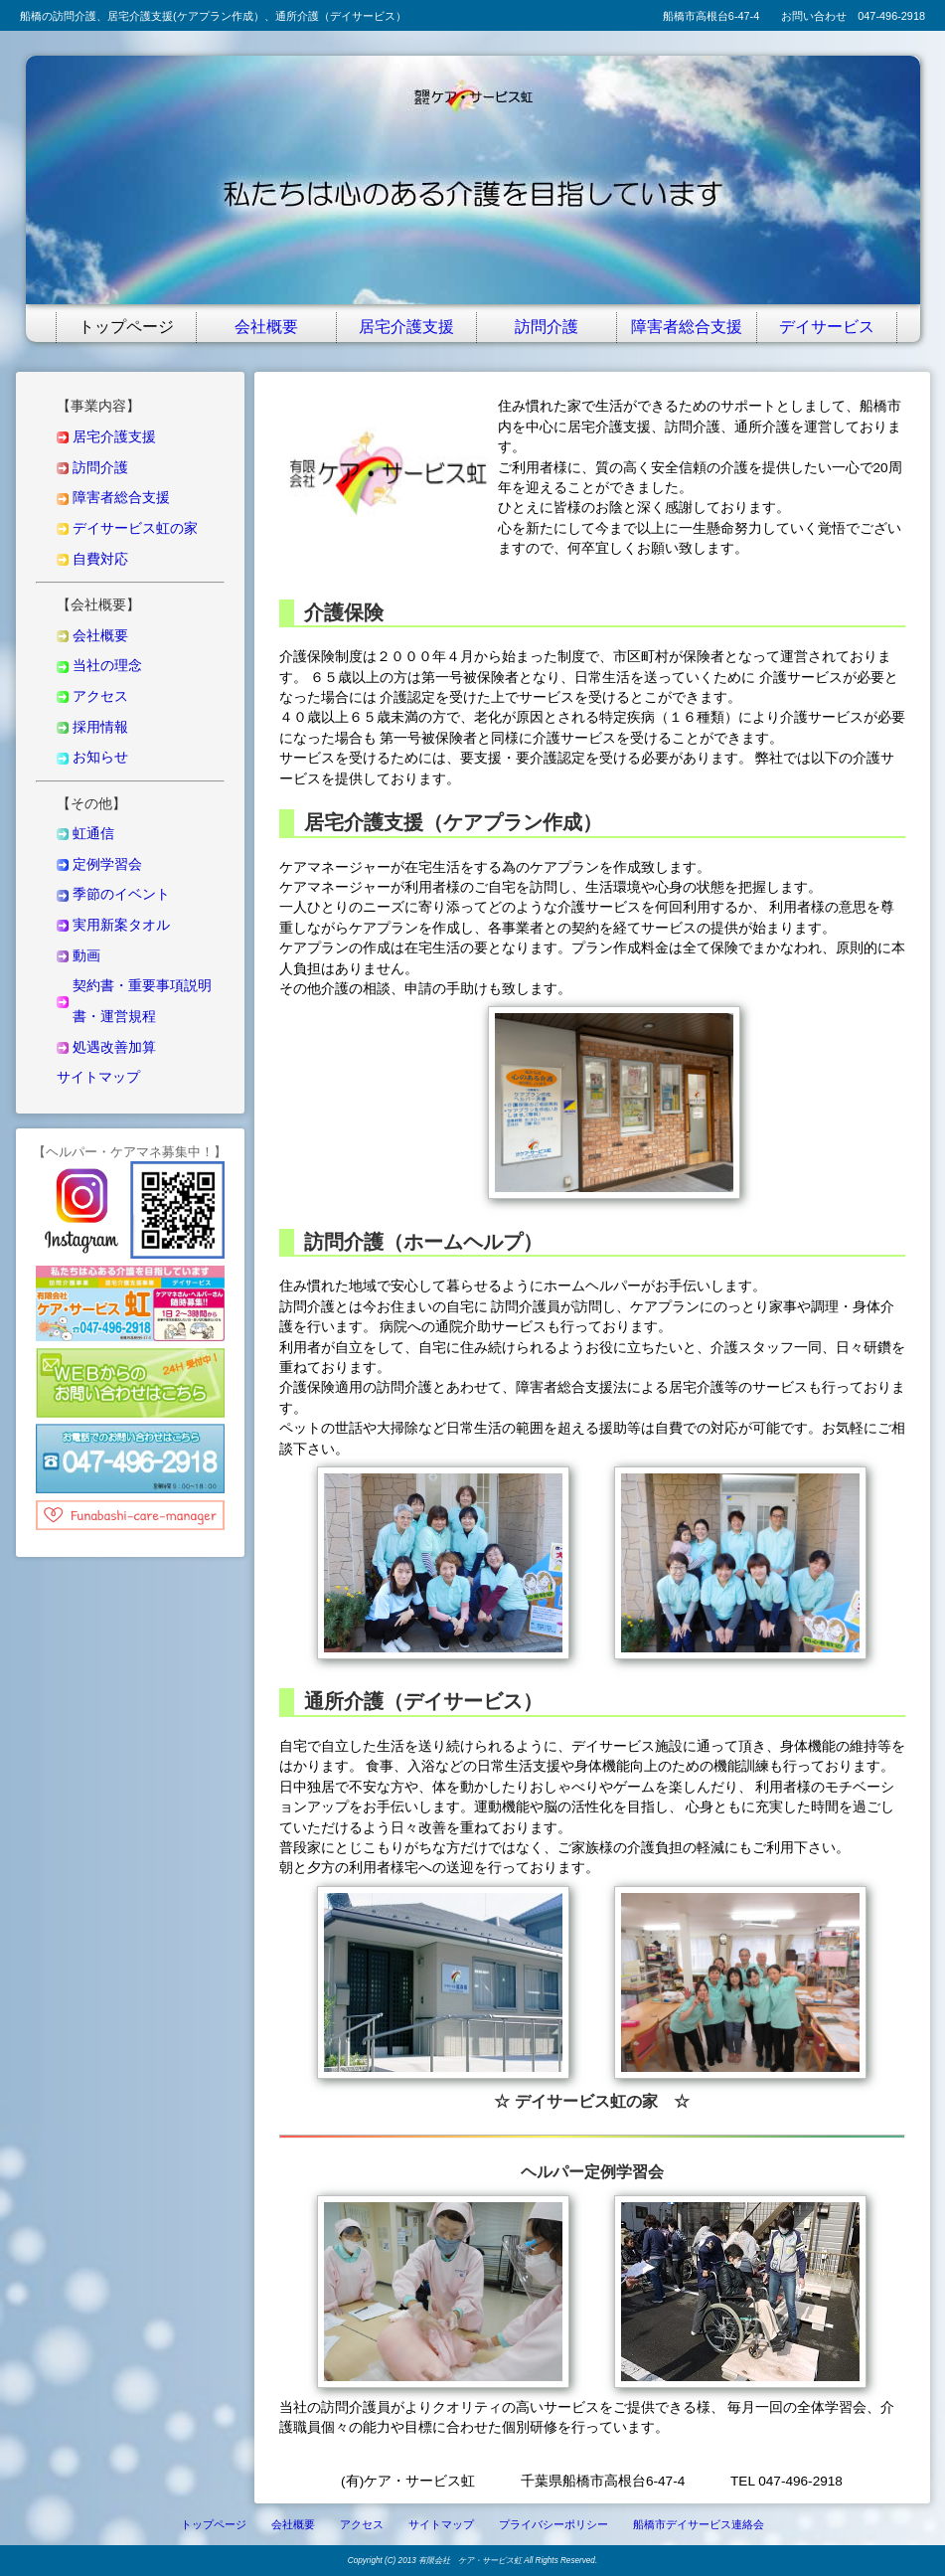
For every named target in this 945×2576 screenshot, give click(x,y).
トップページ (126, 324)
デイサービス (826, 324)
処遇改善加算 (114, 1047)
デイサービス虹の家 (135, 528)
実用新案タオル (121, 925)
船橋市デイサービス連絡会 (698, 2524)
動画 (86, 955)
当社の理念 (107, 665)
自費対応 (100, 559)
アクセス (100, 696)
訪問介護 (546, 324)
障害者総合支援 (686, 324)
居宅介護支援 (406, 324)
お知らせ (100, 757)
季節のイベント (121, 894)
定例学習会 (107, 864)
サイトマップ (98, 1077)
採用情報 (100, 727)
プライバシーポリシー (553, 2524)
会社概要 (266, 324)
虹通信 (93, 833)
